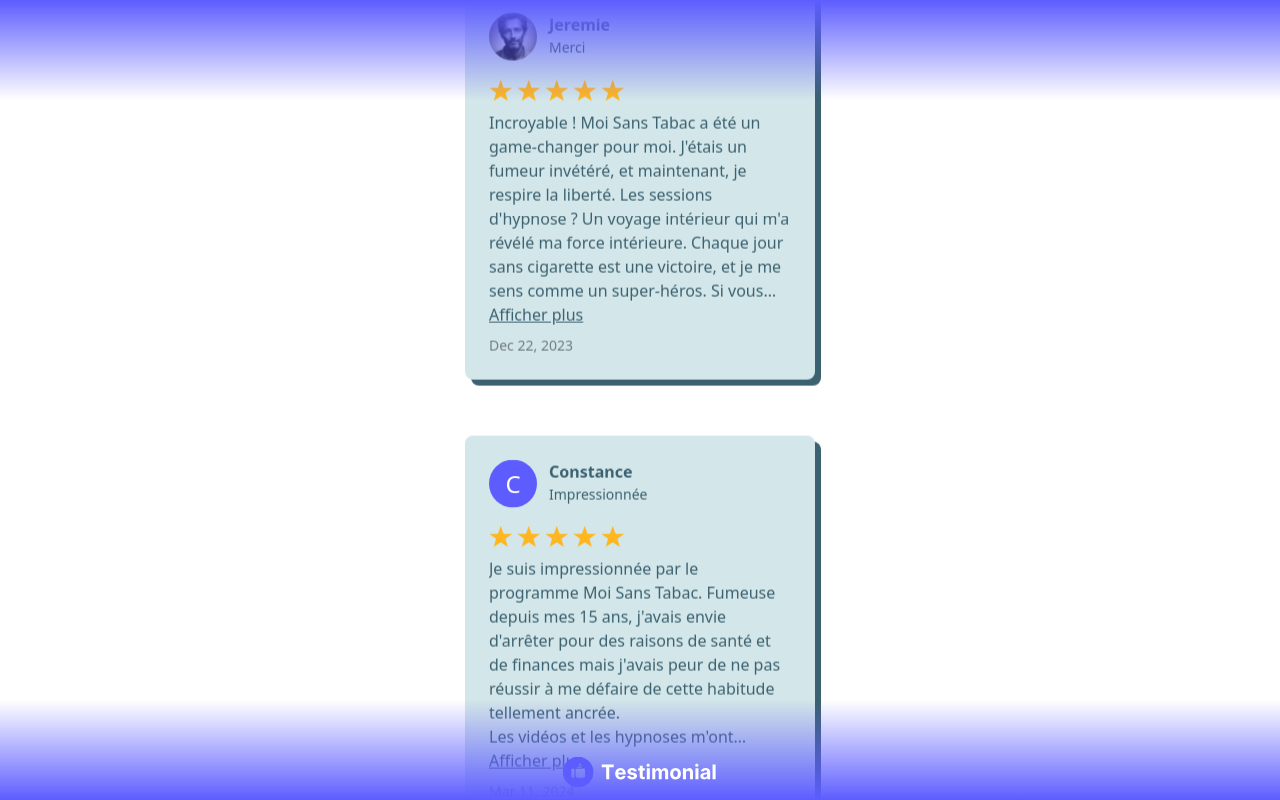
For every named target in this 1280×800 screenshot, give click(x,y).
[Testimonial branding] (640, 772)
